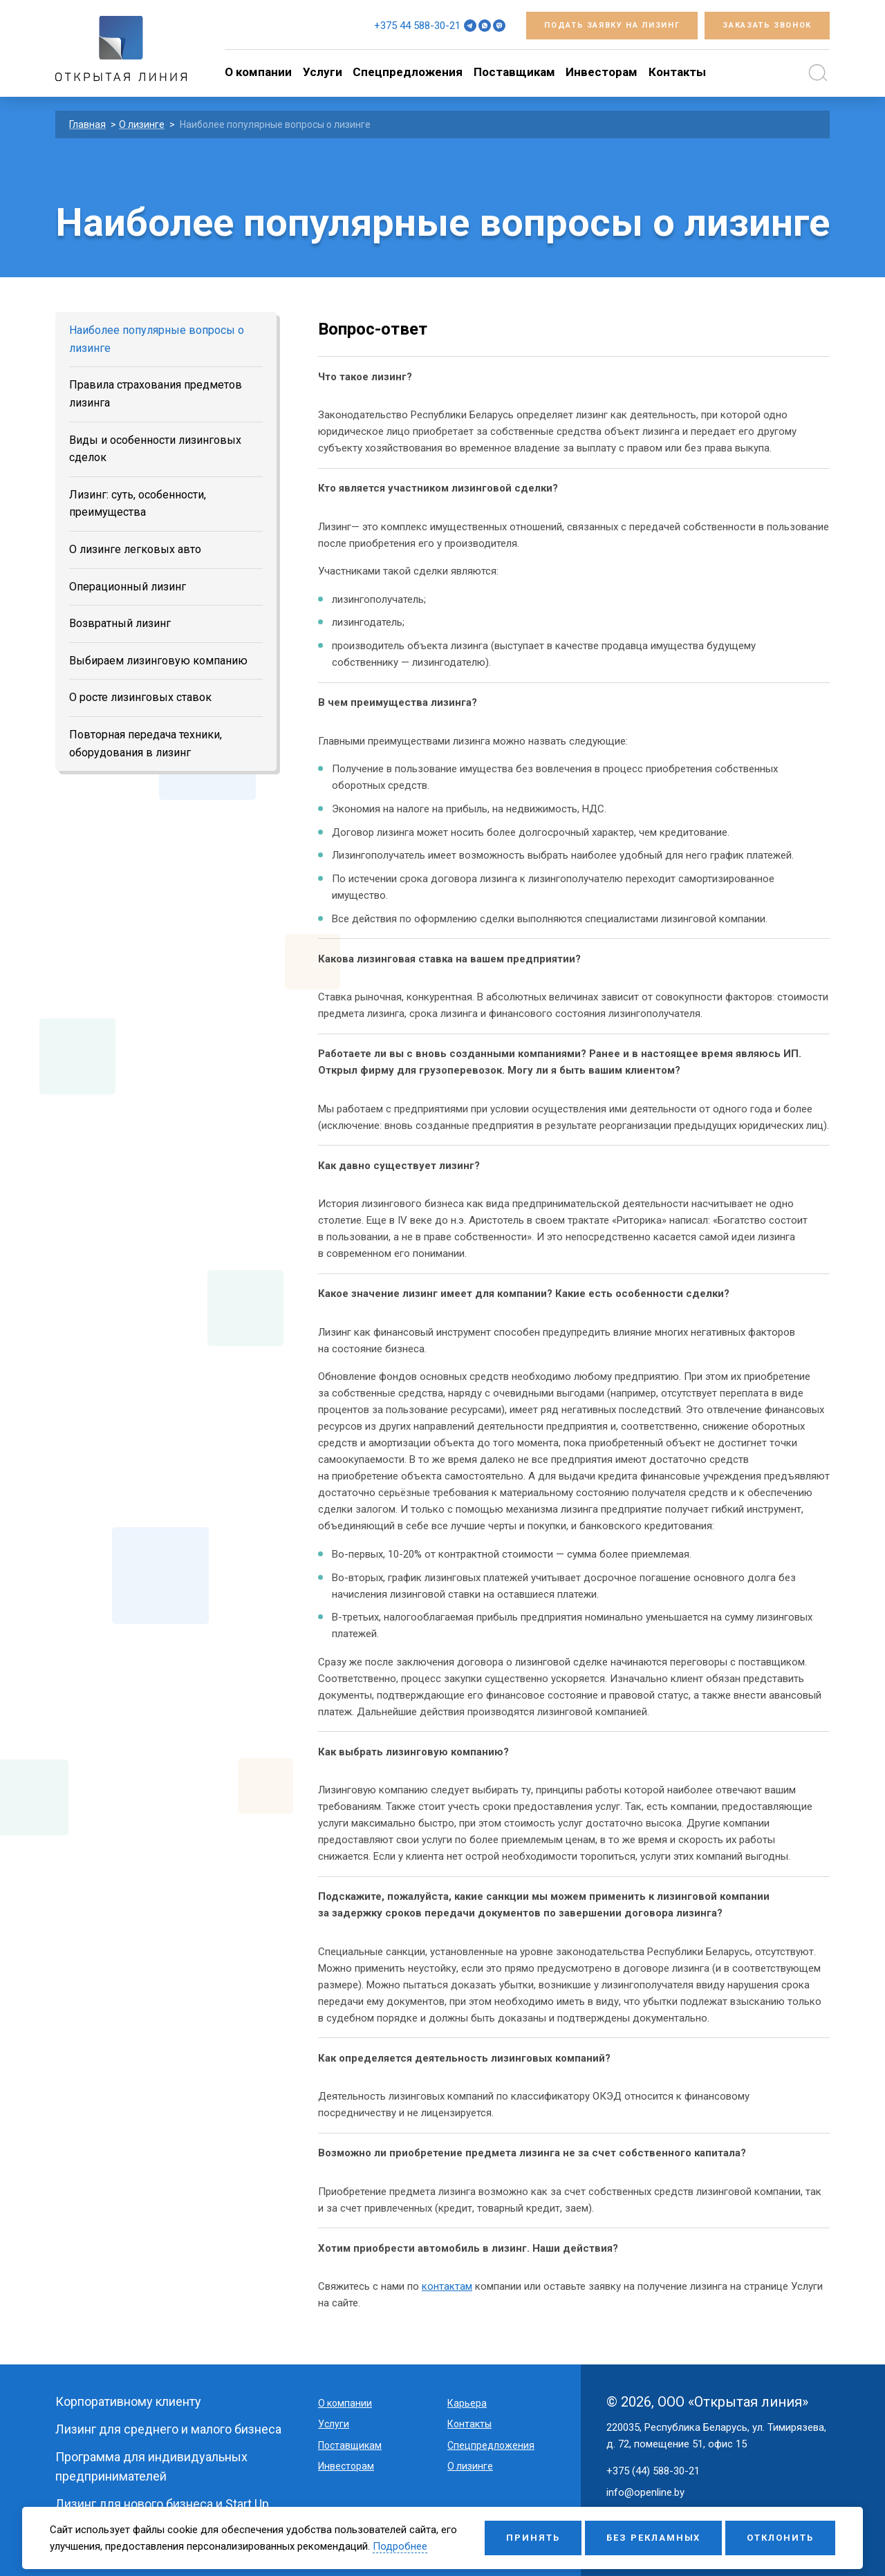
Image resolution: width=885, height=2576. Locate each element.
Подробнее (400, 2546)
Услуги (322, 72)
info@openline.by (645, 2492)
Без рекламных (653, 2537)
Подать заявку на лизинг (612, 25)
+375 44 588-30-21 (417, 25)
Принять (533, 2537)
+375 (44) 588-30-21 (653, 2471)
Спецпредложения (408, 72)
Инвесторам (601, 72)
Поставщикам (514, 72)
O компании (258, 72)
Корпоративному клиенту (128, 2401)
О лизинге (470, 2466)
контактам (447, 2286)
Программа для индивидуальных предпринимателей (151, 2466)
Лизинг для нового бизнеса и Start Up (162, 2503)
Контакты (677, 72)
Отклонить (780, 2537)
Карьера (467, 2403)
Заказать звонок (767, 25)
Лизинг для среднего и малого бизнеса (168, 2429)
